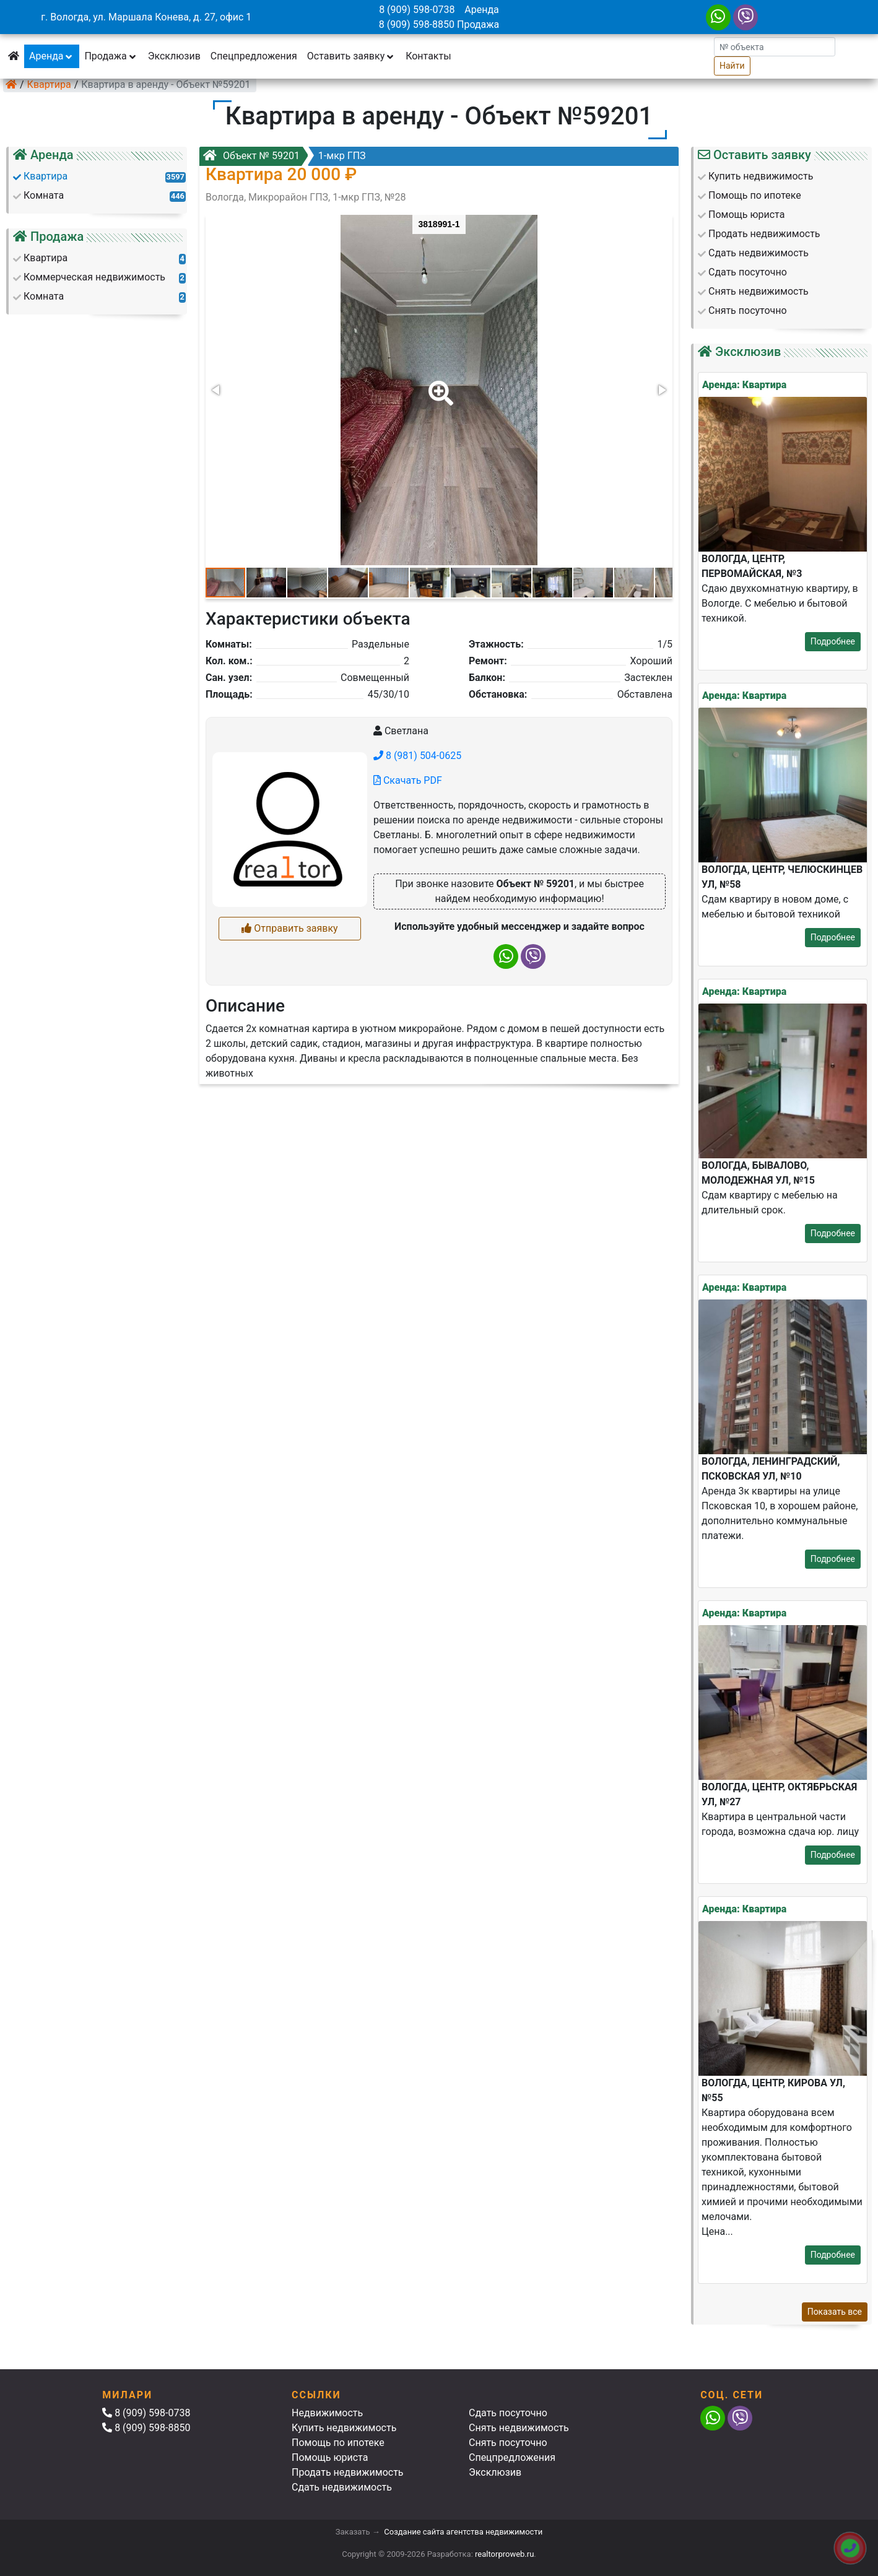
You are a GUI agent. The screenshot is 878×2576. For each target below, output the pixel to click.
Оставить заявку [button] (351, 56)
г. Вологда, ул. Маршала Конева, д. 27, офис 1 (146, 17)
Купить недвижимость (344, 2428)
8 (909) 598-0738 (416, 9)
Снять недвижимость (519, 2428)
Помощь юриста (330, 2457)
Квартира (49, 84)
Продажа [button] (110, 56)
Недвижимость (327, 2413)
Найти (732, 66)
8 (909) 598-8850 (416, 24)
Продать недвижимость (348, 2472)
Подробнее (833, 641)
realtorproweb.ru (504, 2554)
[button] (438, 384)
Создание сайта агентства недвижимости (463, 2531)
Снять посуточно (508, 2442)
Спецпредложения (254, 56)
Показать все (834, 2312)
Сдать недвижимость (342, 2487)
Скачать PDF (407, 780)
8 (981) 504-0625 (417, 755)
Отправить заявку (289, 928)
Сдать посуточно (508, 2413)
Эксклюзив (174, 56)
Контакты (428, 56)
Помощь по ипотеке (338, 2442)
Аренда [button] (51, 56)
